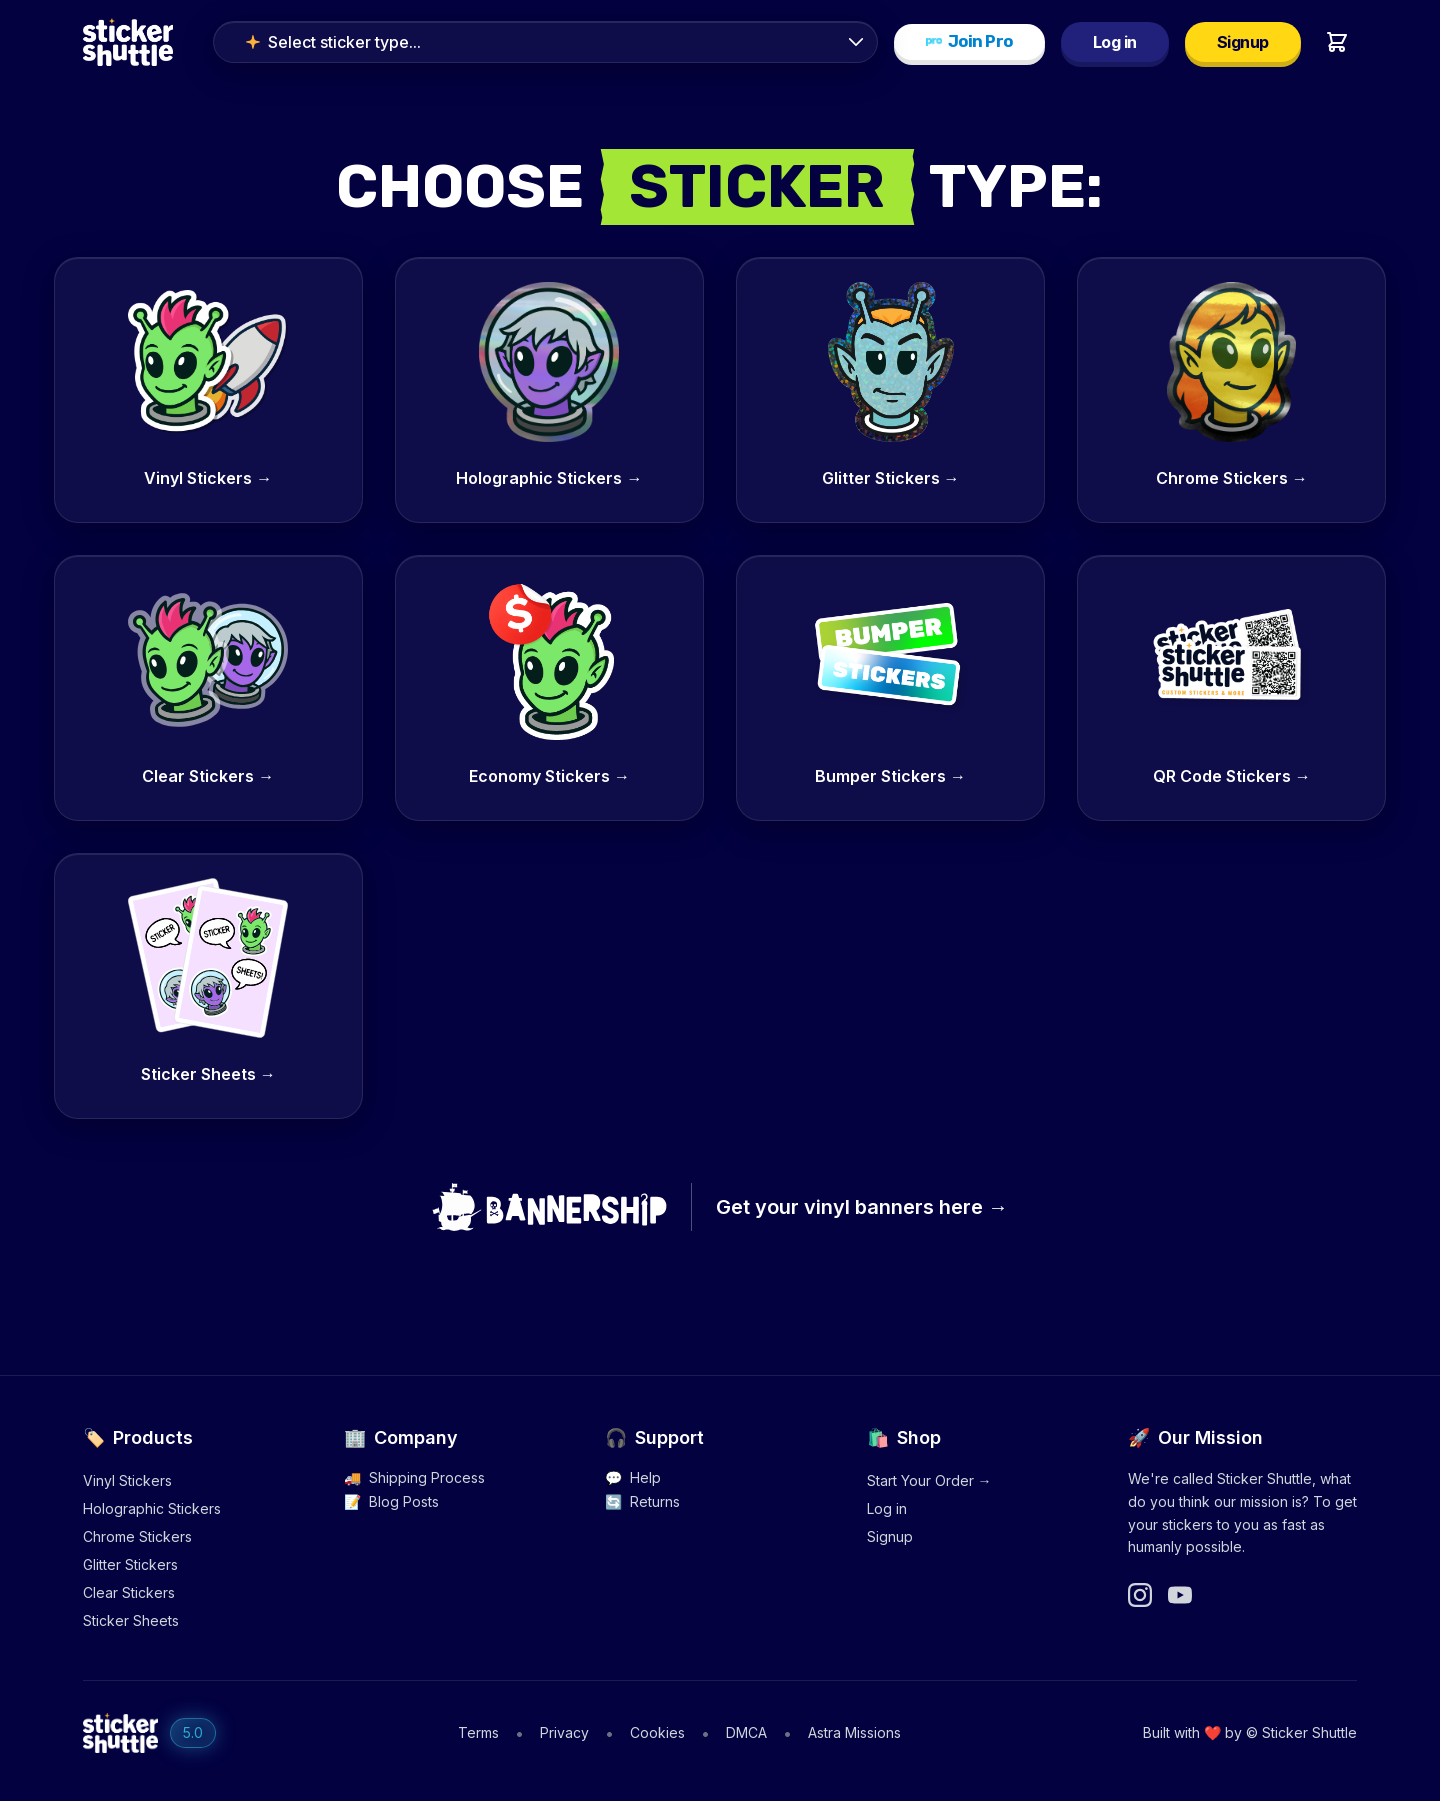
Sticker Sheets (131, 1620)
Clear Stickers (129, 1592)
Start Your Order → (929, 1480)
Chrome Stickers (137, 1536)
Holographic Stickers (152, 1508)
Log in (1115, 42)
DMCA (746, 1732)
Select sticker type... (333, 42)
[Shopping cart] (1337, 42)
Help (633, 1478)
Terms (478, 1732)
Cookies (657, 1732)
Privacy (564, 1732)
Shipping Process (414, 1478)
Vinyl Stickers (127, 1480)
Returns (642, 1502)
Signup (1243, 42)
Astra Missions (854, 1732)
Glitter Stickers (130, 1564)
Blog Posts (391, 1502)
